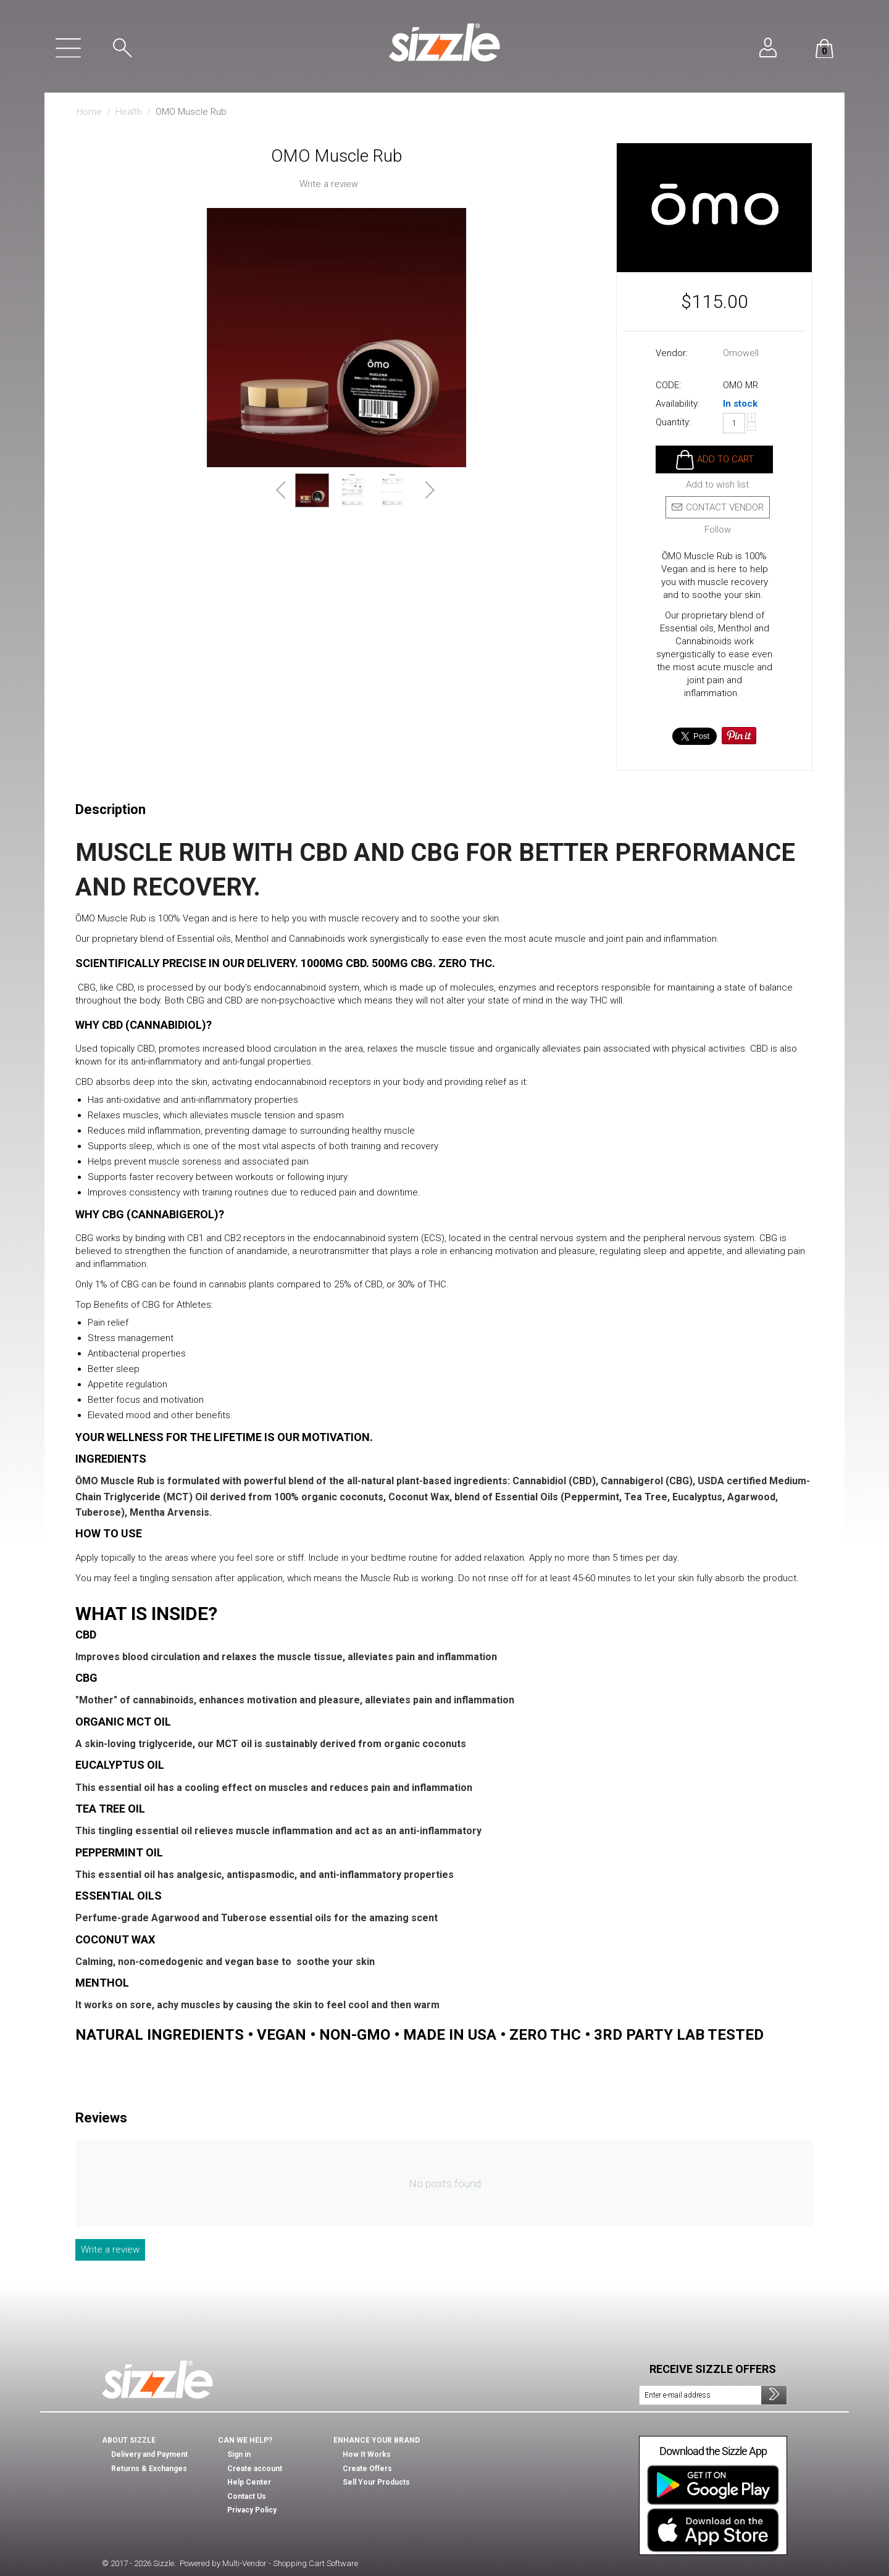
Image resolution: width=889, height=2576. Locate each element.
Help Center (249, 2482)
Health (128, 111)
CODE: (668, 385)
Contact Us (246, 2496)
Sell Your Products (376, 2482)
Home (89, 111)
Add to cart (725, 459)
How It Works (367, 2454)
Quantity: (673, 422)
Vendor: (672, 353)
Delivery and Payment (149, 2454)
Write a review (328, 183)
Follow (717, 530)
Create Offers (367, 2468)
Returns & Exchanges (149, 2468)
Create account (254, 2468)
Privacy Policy (252, 2510)
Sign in (239, 2454)
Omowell (741, 353)
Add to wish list (717, 485)
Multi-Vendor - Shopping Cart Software (290, 2563)
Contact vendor (718, 507)
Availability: (677, 403)
